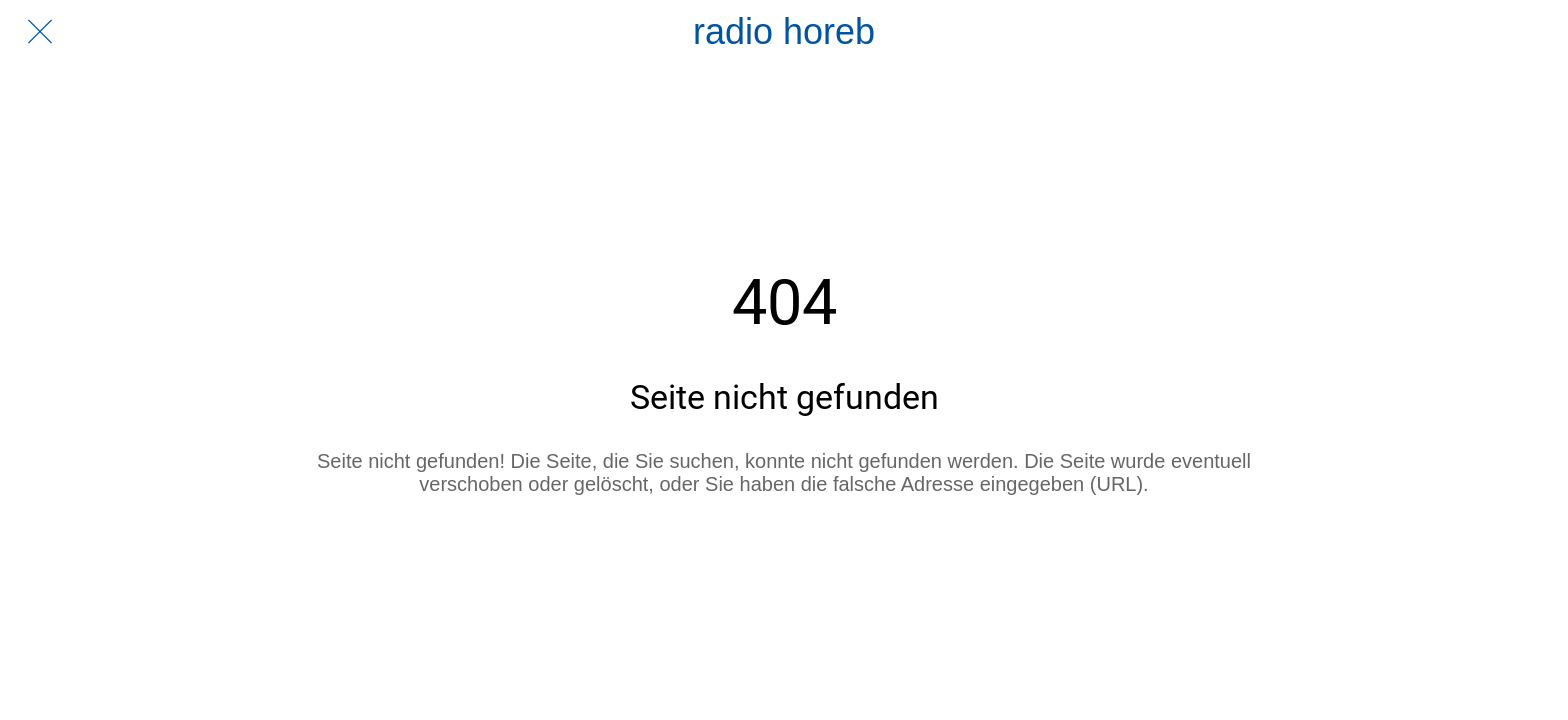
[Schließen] (40, 32)
